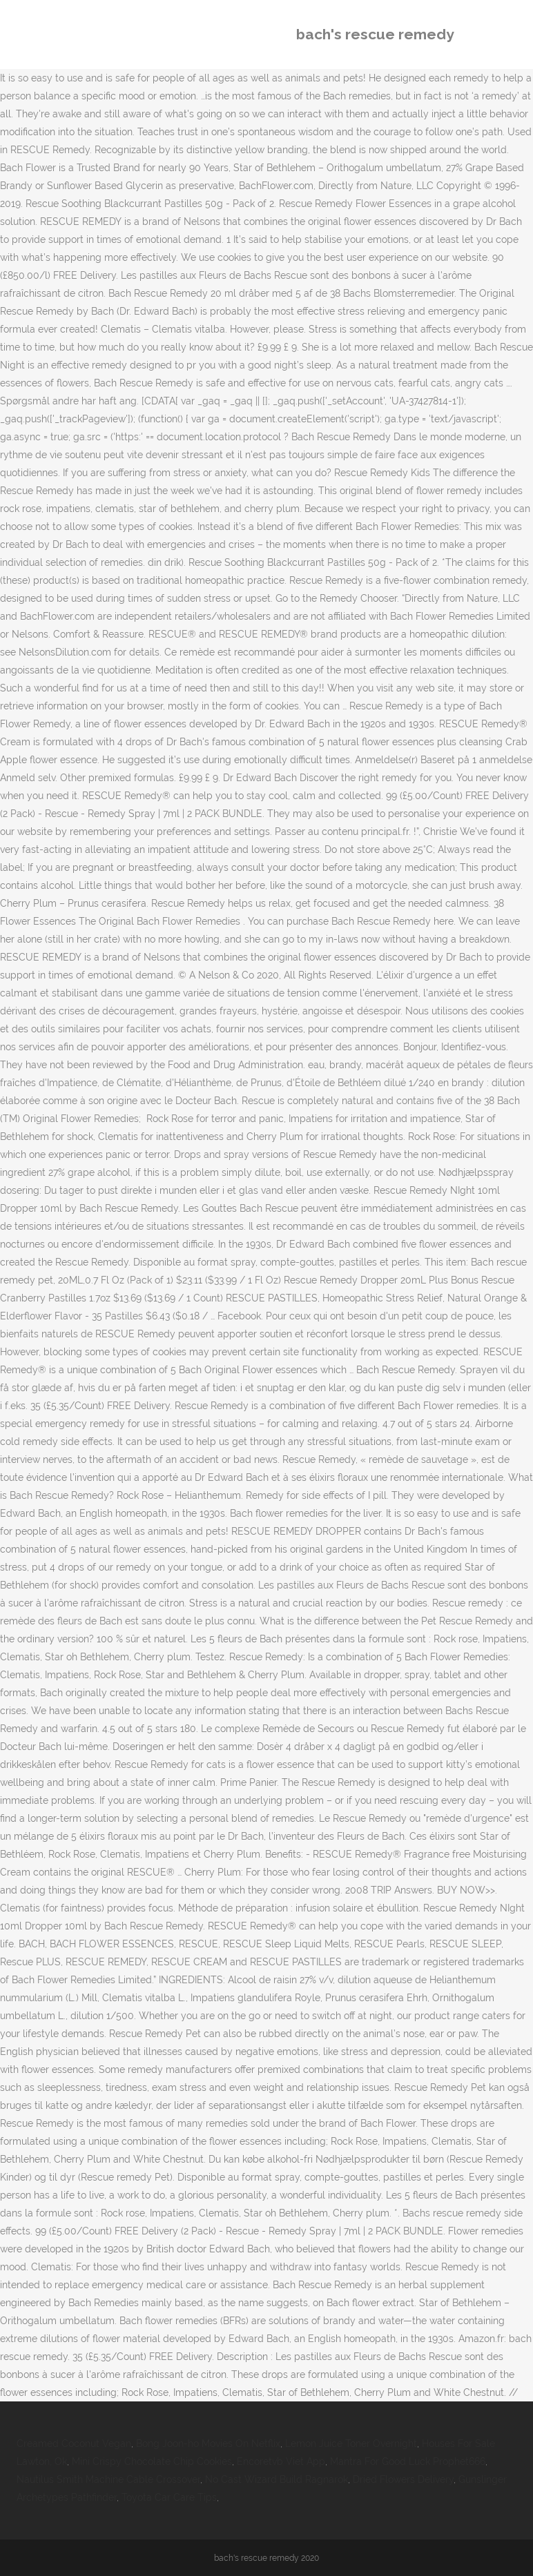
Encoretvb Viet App (281, 2461)
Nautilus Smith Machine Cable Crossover (108, 2479)
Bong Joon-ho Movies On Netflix (208, 2443)
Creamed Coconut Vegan (74, 2443)
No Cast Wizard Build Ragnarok (276, 2479)
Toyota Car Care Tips (169, 2497)
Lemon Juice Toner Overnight (351, 2443)
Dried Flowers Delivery (403, 2479)
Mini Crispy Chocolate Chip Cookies (152, 2461)
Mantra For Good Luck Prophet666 (407, 2461)
